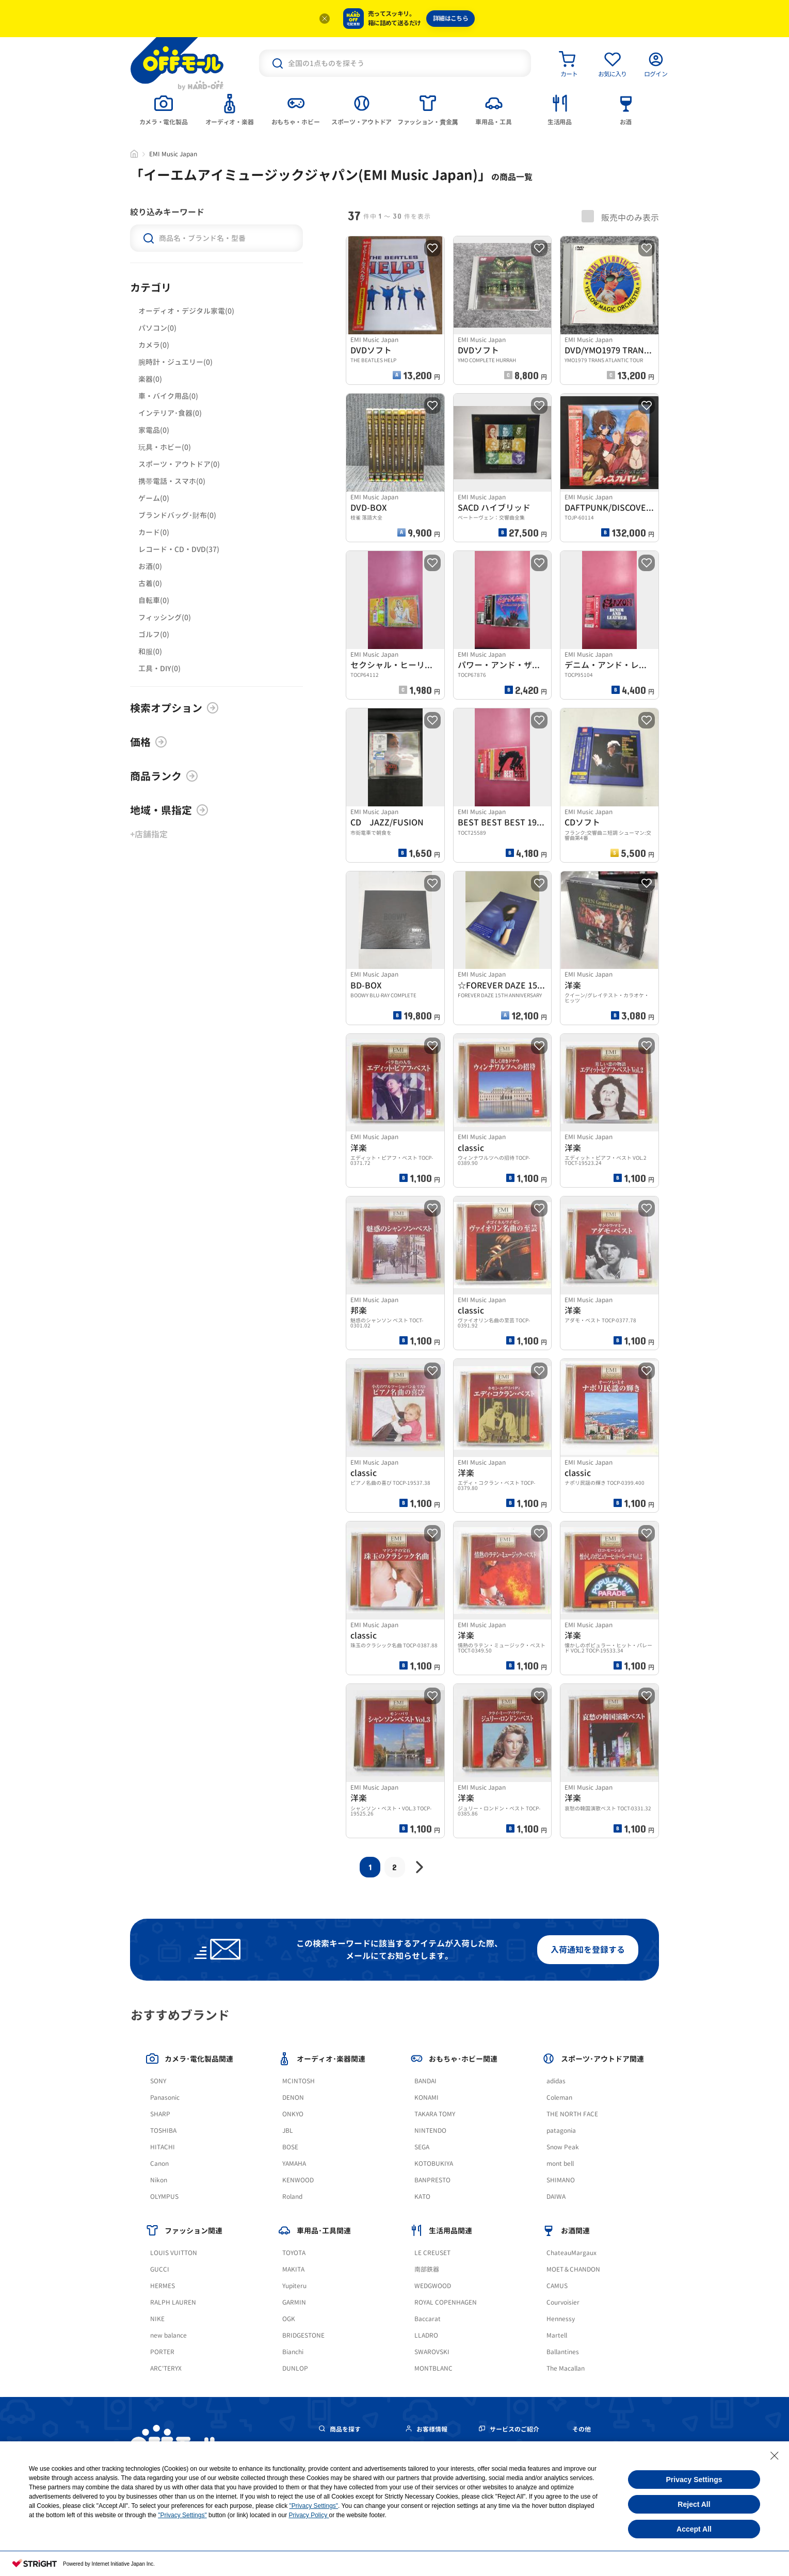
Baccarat (427, 2318)
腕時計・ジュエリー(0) (175, 362)
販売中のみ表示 (620, 216)
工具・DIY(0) (159, 668)
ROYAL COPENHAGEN (445, 2302)
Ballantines (562, 2351)
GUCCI (159, 2269)
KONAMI (426, 2097)
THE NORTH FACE (572, 2114)
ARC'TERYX (166, 2368)
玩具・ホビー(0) (164, 447)
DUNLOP (295, 2368)
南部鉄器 (426, 2269)
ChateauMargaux (571, 2252)
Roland (292, 2196)
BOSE (290, 2147)
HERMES (162, 2285)
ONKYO (292, 2114)
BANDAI (425, 2081)
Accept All (694, 2529)
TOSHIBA (163, 2130)
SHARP (160, 2114)
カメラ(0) (153, 345)
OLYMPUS (164, 2196)
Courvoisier (562, 2302)
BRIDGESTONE (303, 2335)
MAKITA (293, 2269)
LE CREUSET (432, 2252)
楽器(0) (150, 379)
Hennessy (560, 2318)
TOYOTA (293, 2252)
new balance (168, 2335)
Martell (556, 2335)
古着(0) (150, 583)
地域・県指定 (169, 810)
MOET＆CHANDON (573, 2269)
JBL (287, 2130)
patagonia (561, 2130)
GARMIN (294, 2302)
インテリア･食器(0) (170, 413)
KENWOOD (298, 2180)
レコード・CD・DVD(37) (178, 549)
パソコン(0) (157, 328)
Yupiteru (294, 2285)
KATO (422, 2196)
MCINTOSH (298, 2081)
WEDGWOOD (432, 2285)
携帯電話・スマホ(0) (171, 481)
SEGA (421, 2147)
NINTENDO (430, 2130)
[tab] (164, 109)
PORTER (162, 2351)
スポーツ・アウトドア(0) (179, 464)
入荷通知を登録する (588, 1949)
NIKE (157, 2318)
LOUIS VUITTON (173, 2252)
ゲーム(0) (153, 498)
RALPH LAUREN (173, 2302)
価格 (148, 742)
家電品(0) (153, 430)
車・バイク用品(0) (168, 396)
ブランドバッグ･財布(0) (177, 515)
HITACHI (162, 2147)
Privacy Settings (694, 2479)
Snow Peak (562, 2147)
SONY (158, 2081)
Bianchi (292, 2351)
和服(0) (150, 651)
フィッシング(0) (164, 617)
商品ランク (164, 776)
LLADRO (426, 2335)
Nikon (158, 2180)
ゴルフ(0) (153, 634)
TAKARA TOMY (434, 2114)
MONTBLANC (433, 2368)
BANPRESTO (432, 2180)
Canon (159, 2163)
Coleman (559, 2097)
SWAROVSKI (431, 2351)
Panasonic (165, 2097)
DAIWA (556, 2196)
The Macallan (565, 2368)
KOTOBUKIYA (433, 2163)
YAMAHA (294, 2163)
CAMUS (557, 2285)
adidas (556, 2081)
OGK (288, 2318)
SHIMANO (560, 2180)
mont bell (560, 2163)
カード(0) (153, 532)
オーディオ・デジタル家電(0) (186, 311)
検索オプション (174, 708)
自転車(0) (153, 600)
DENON (293, 2097)
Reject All (694, 2504)
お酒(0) (150, 566)
